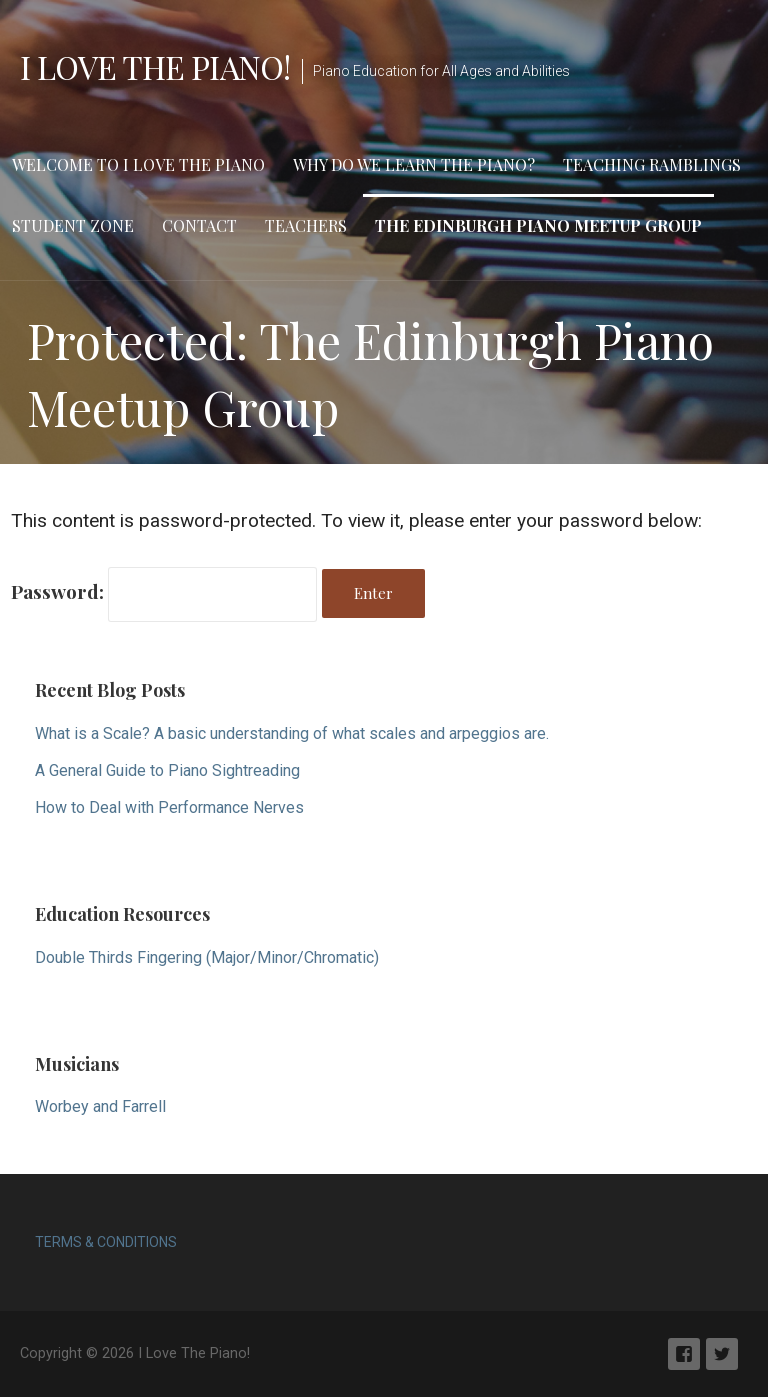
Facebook (684, 1354)
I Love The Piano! (155, 66)
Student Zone (73, 225)
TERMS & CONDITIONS (106, 1242)
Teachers (306, 225)
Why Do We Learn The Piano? (414, 164)
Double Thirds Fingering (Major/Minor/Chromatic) (207, 957)
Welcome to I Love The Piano (138, 164)
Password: (164, 591)
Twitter (722, 1354)
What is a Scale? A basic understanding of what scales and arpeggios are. (292, 733)
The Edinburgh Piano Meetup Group (538, 225)
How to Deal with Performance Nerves (169, 807)
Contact (199, 225)
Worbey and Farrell (100, 1106)
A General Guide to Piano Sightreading (167, 770)
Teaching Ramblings (652, 164)
